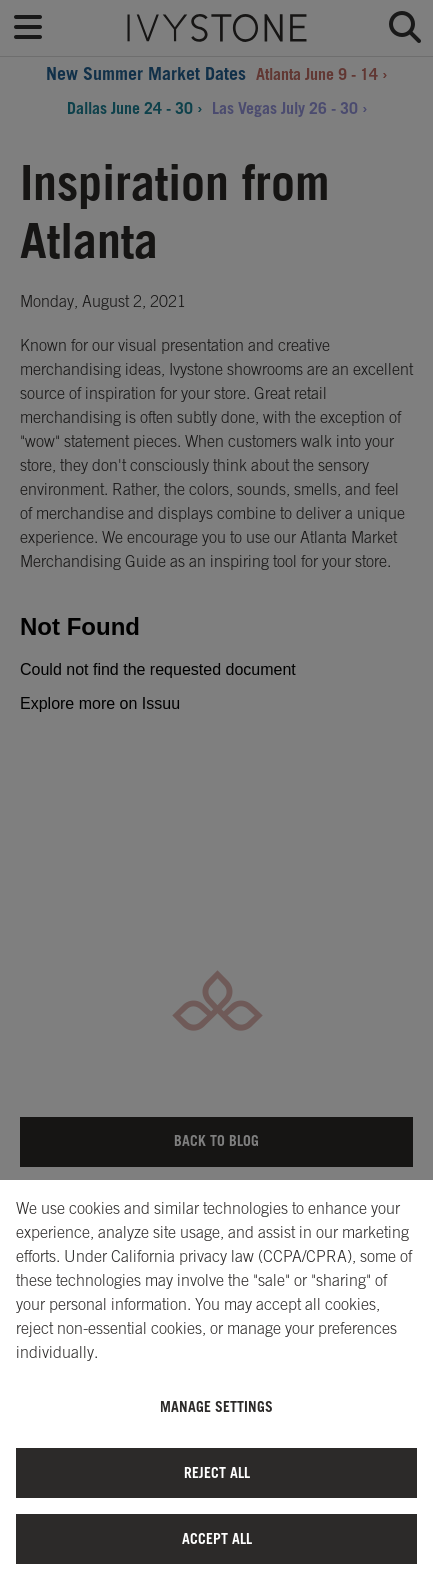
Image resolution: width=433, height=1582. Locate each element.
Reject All (217, 1472)
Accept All (217, 1538)
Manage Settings (216, 1406)
